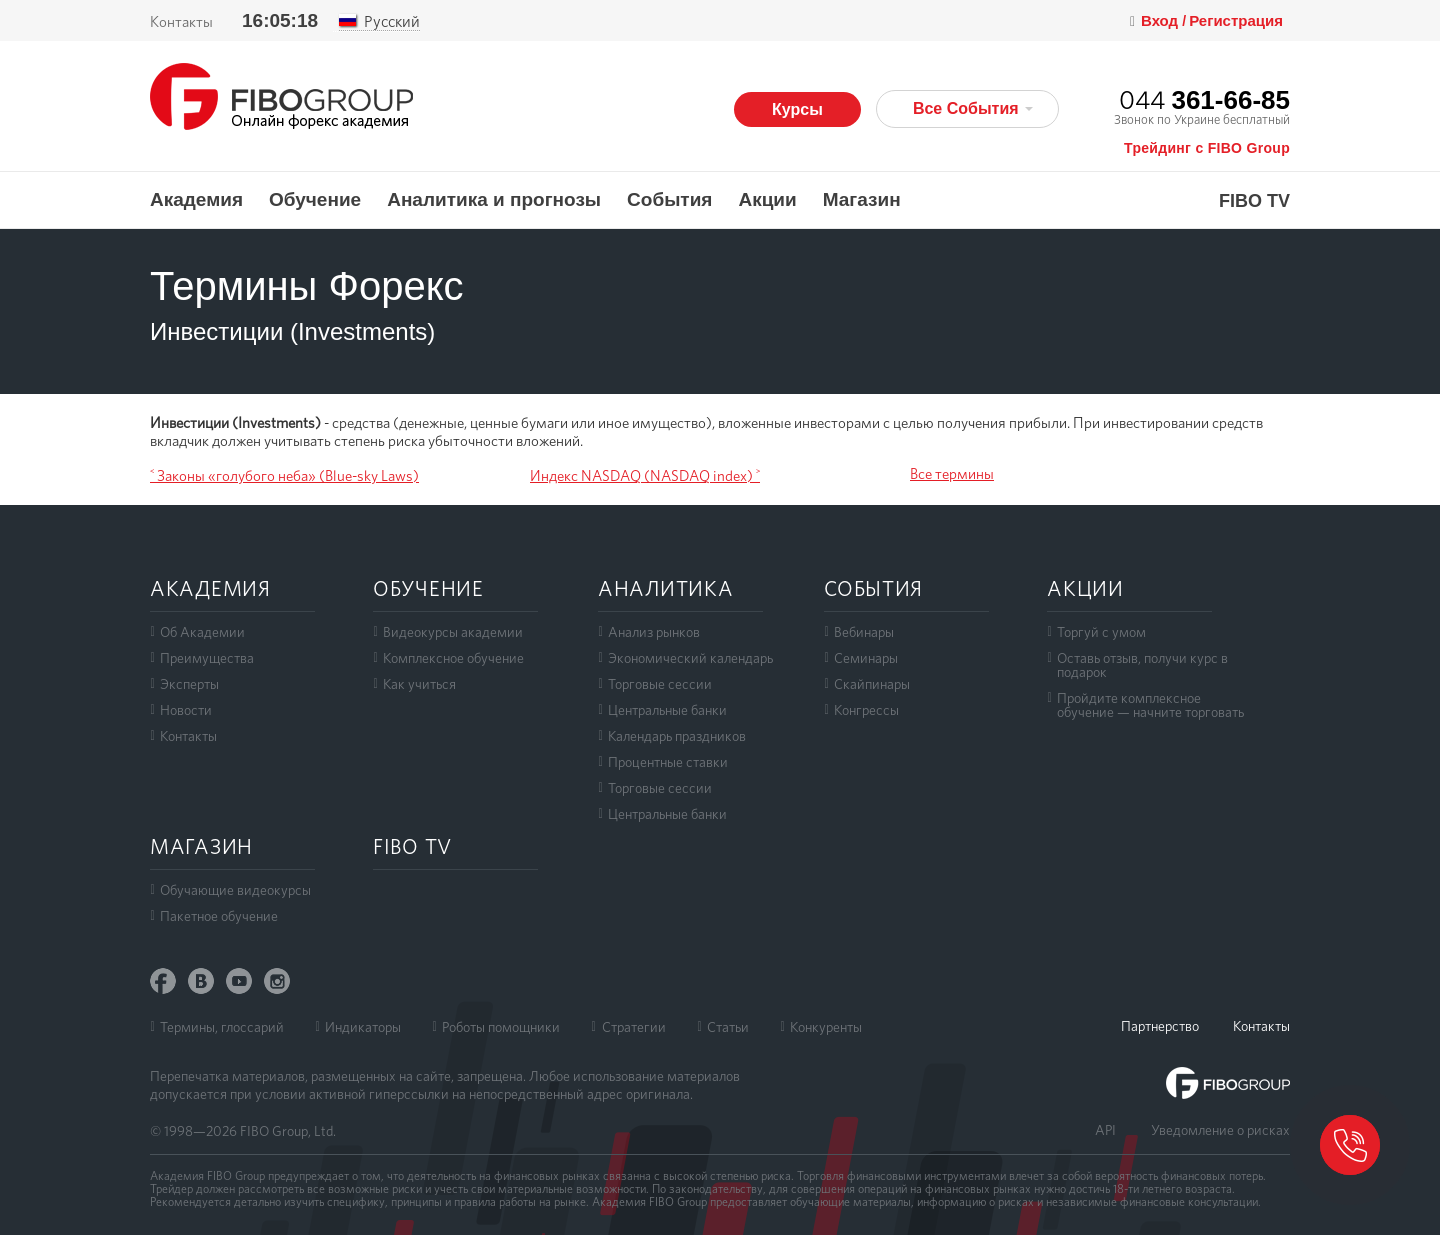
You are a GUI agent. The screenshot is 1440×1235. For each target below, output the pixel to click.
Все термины (952, 474)
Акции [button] (767, 200)
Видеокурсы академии (453, 632)
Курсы (797, 109)
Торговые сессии (660, 684)
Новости (186, 710)
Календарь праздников (677, 736)
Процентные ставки (668, 762)
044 (1204, 99)
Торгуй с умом (1101, 632)
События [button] (669, 200)
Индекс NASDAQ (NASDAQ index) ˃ (645, 476)
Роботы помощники (501, 1027)
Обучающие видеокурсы (235, 890)
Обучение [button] (315, 200)
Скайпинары (872, 684)
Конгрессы (866, 710)
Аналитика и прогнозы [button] (494, 200)
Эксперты (189, 684)
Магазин (862, 200)
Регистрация (1236, 20)
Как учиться (419, 684)
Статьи (728, 1027)
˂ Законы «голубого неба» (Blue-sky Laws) (284, 476)
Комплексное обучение (453, 658)
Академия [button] (196, 200)
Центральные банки (667, 710)
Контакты (181, 22)
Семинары (866, 658)
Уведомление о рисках (1220, 1130)
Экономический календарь (690, 658)
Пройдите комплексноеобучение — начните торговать (1150, 705)
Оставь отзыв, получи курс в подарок (1142, 665)
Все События (973, 108)
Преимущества (207, 658)
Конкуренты (826, 1027)
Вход (1161, 21)
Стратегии (634, 1027)
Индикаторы (363, 1027)
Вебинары (864, 632)
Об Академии (202, 632)
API (1105, 1130)
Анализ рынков (654, 632)
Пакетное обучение (219, 916)
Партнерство (1160, 1026)
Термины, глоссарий (222, 1027)
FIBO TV (1254, 201)
